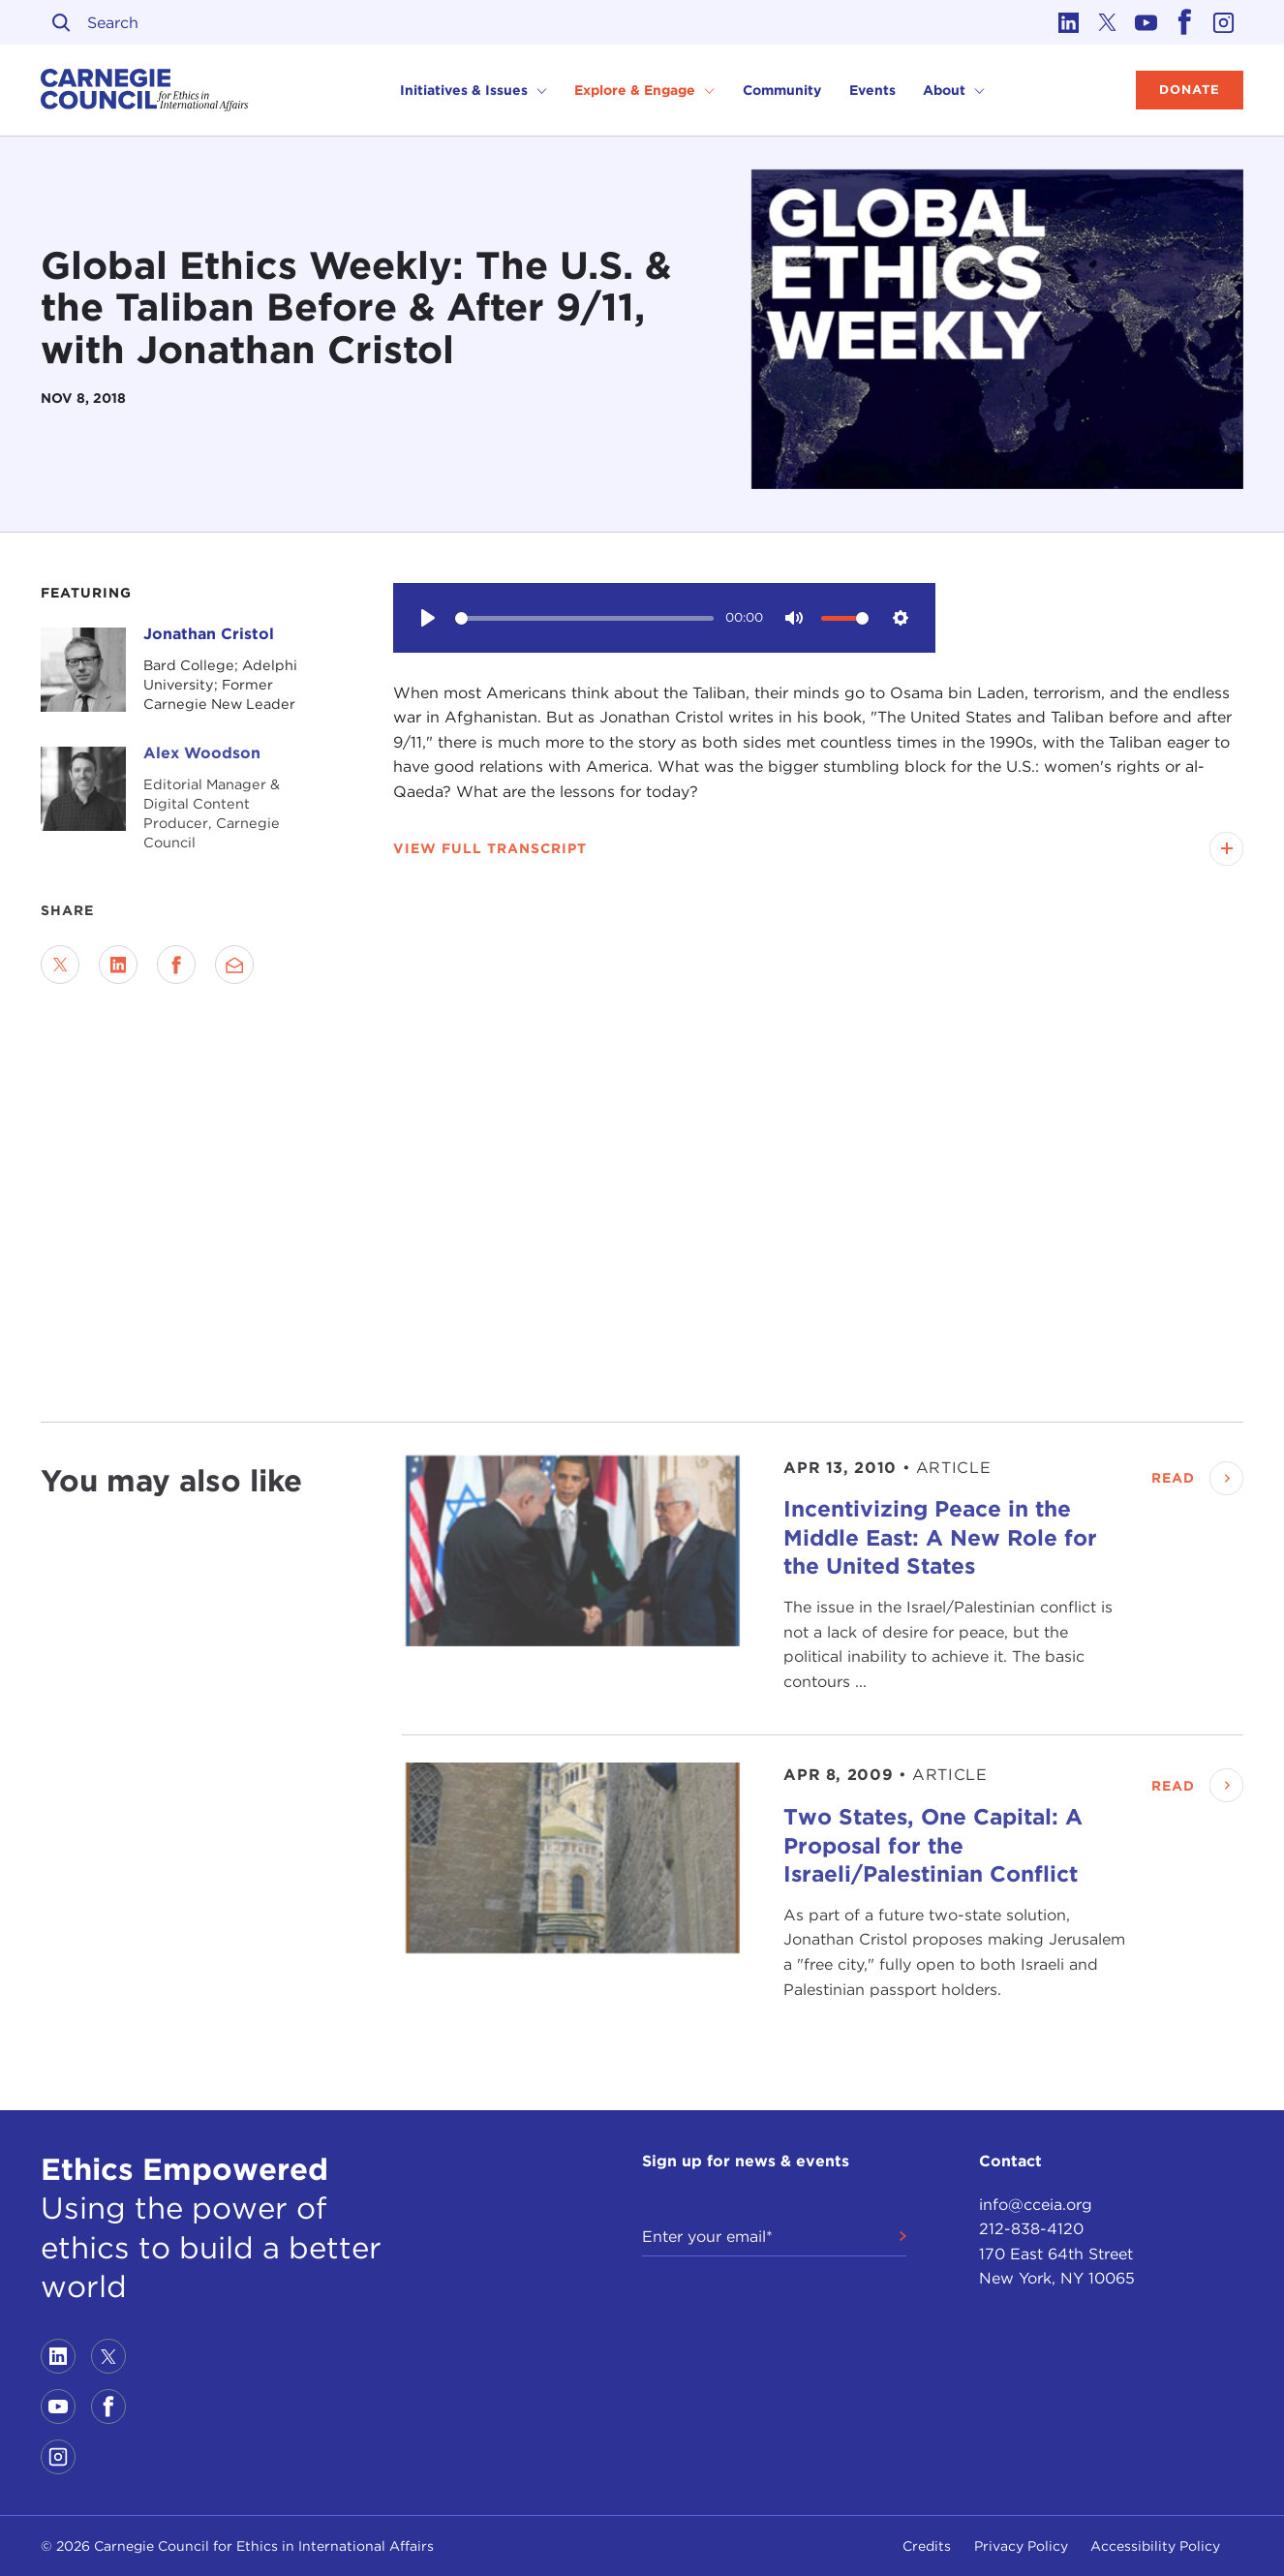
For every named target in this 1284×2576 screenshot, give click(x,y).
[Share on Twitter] (60, 964)
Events (872, 90)
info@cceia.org (1035, 2204)
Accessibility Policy (1155, 2546)
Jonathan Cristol (208, 634)
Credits (926, 2546)
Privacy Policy (1021, 2546)
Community (782, 90)
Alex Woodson (201, 753)
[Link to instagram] (1224, 22)
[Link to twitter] (1107, 22)
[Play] (428, 617)
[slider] (584, 618)
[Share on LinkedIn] (118, 964)
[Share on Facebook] (176, 964)
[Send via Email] (234, 964)
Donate (1189, 89)
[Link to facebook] (1185, 22)
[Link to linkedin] (1069, 22)
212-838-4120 (1031, 2229)
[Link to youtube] (1146, 22)
